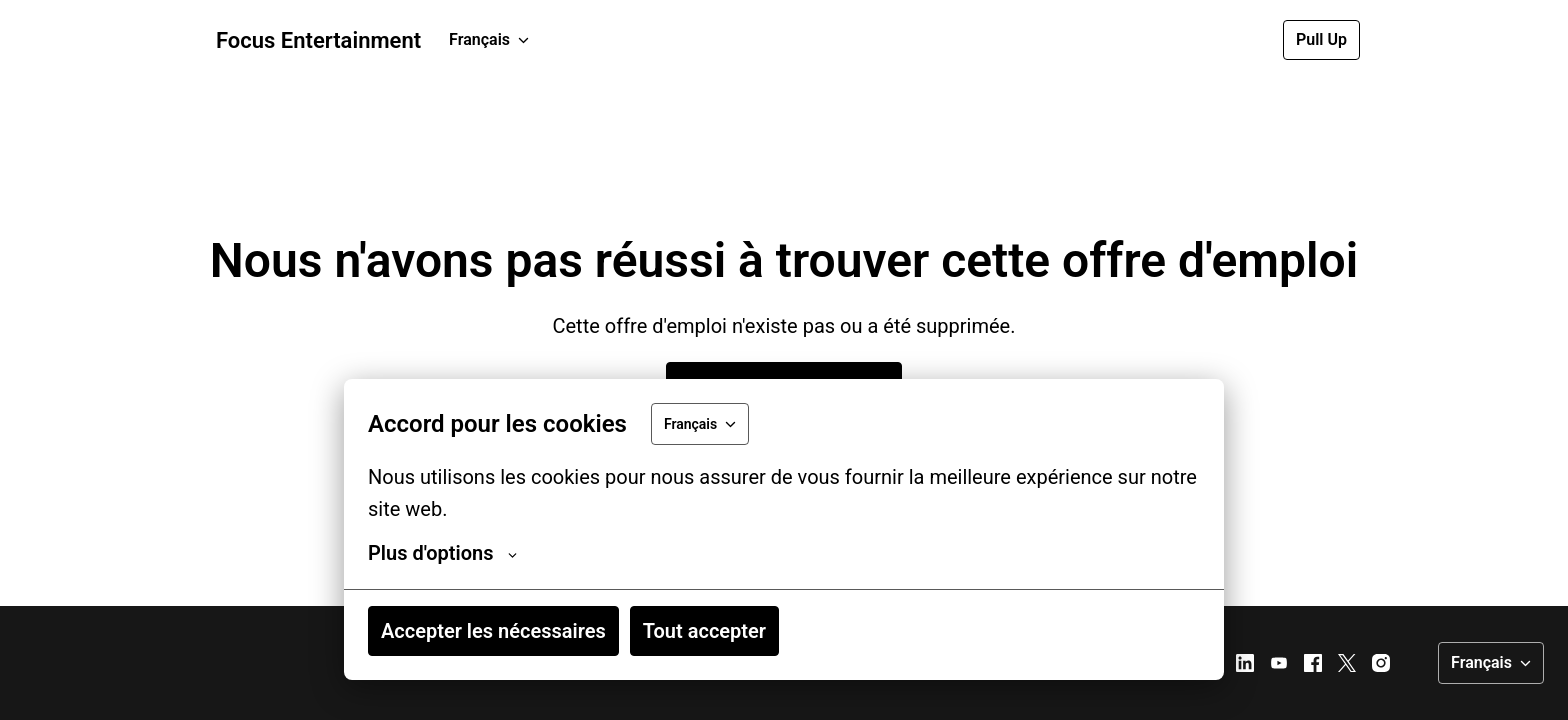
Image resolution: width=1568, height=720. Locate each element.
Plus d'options (442, 553)
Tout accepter (704, 631)
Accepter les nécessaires (493, 631)
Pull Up (1321, 39)
